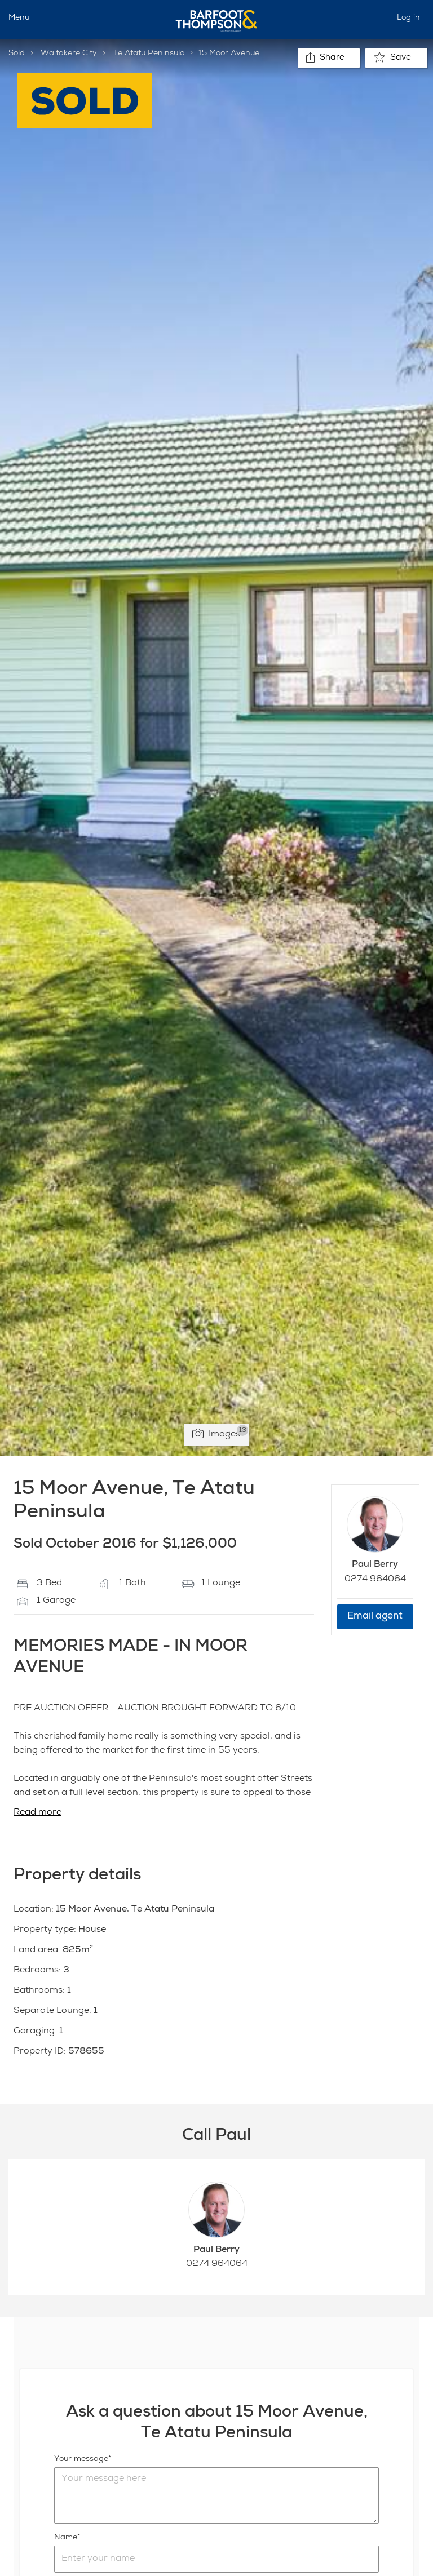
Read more (37, 1812)
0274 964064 (375, 1579)
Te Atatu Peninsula (149, 53)
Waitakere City (69, 53)
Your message (81, 2459)
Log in (408, 18)
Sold (16, 53)
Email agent (375, 1616)
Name (65, 2538)
